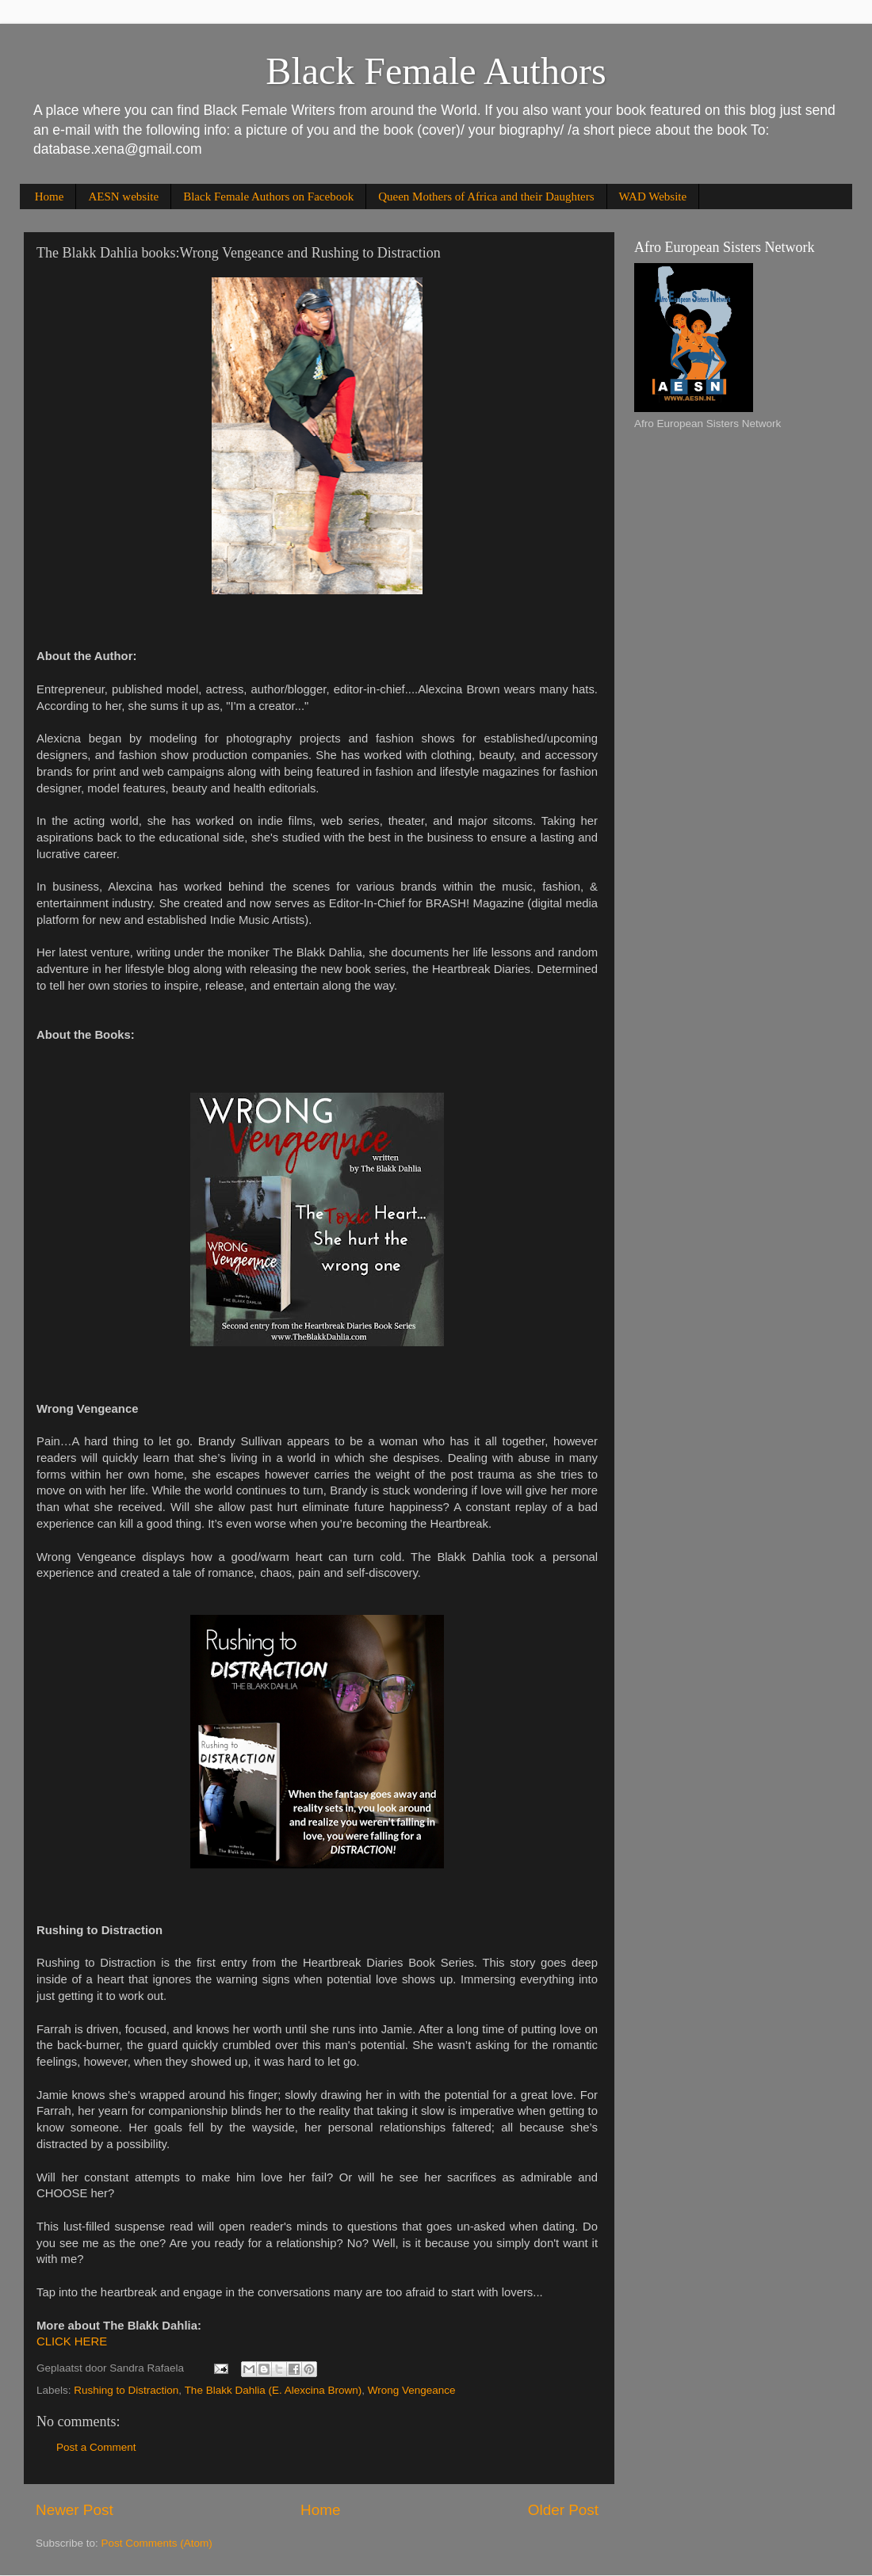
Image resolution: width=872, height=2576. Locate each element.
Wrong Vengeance (412, 2390)
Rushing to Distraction (126, 2390)
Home (49, 196)
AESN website (123, 196)
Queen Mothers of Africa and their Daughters (486, 196)
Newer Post (74, 2510)
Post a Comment (96, 2447)
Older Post (563, 2510)
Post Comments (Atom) (156, 2543)
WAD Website (653, 196)
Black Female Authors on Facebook (268, 196)
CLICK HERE (71, 2341)
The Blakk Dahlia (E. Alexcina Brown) (273, 2390)
